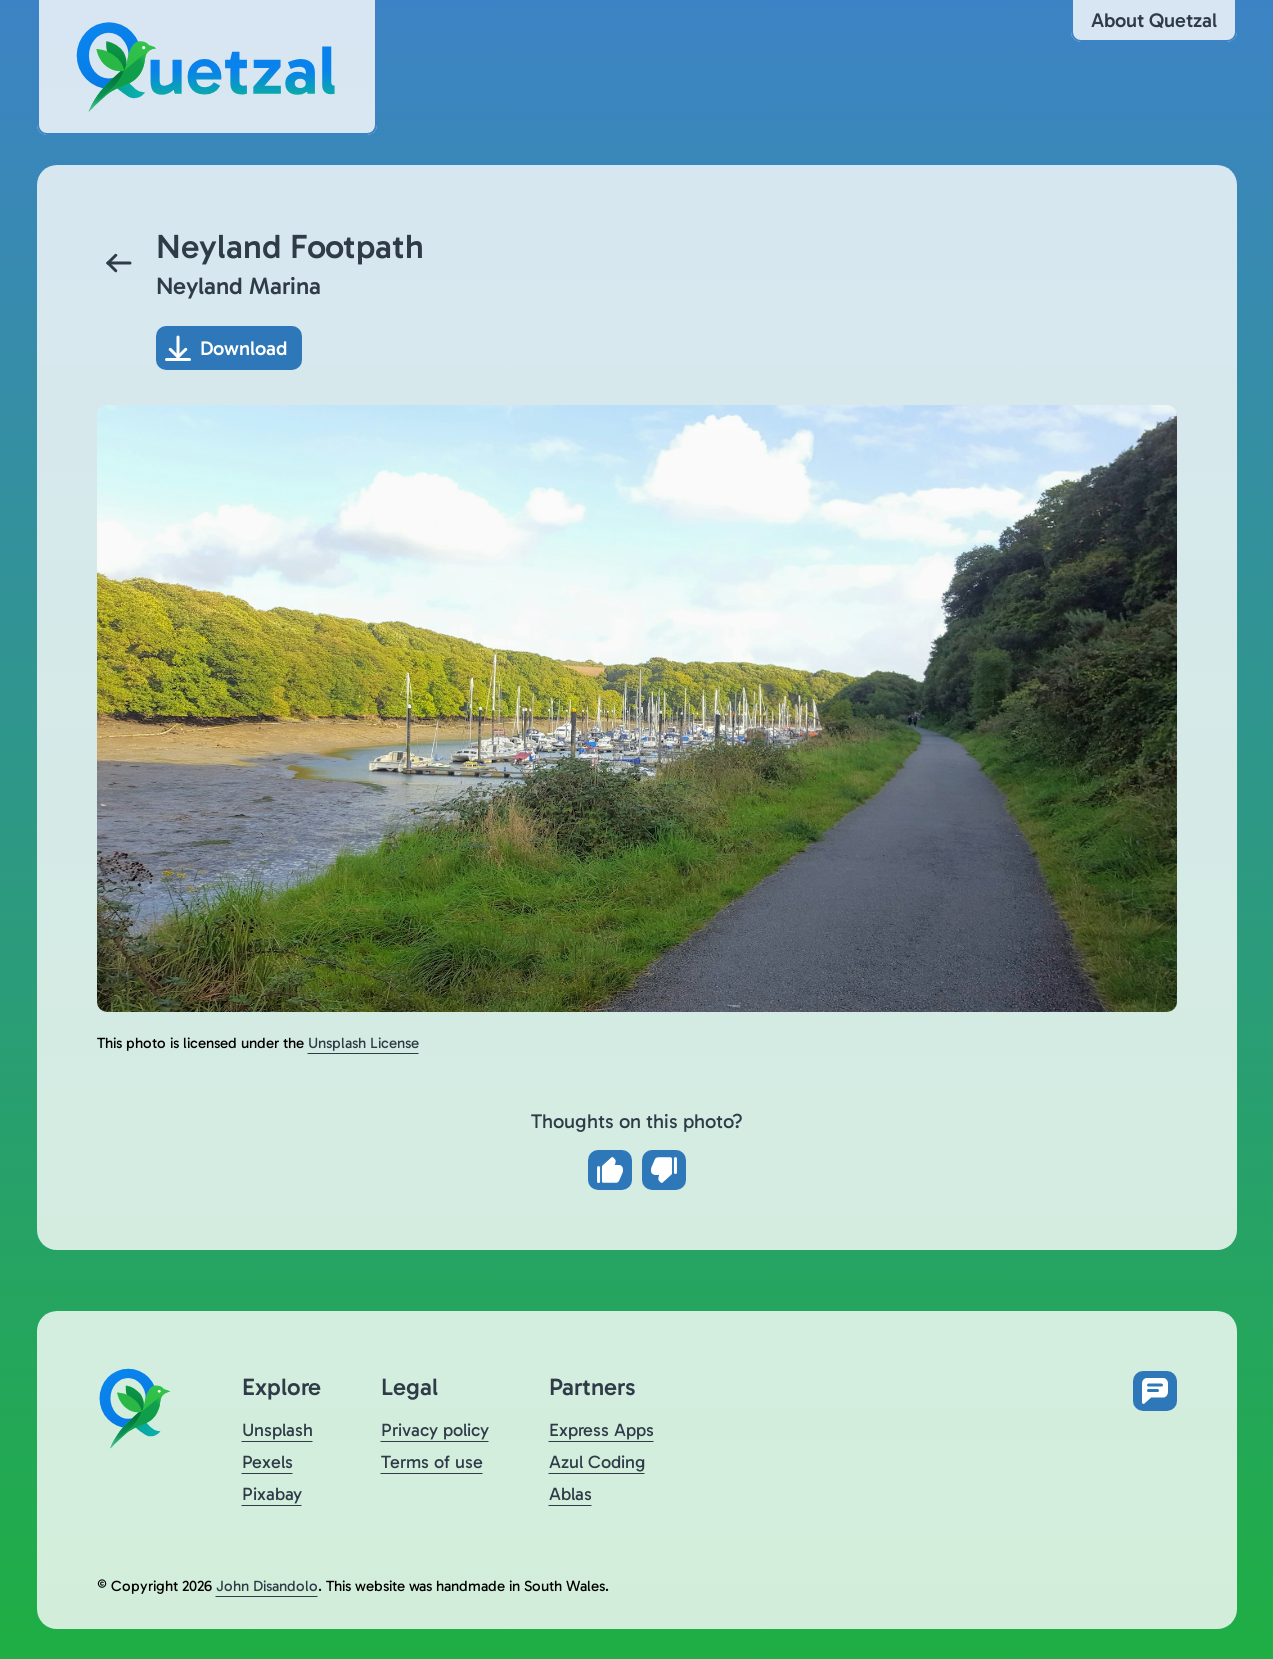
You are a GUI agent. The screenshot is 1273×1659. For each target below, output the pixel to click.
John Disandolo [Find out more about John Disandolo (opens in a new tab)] (267, 1586)
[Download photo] (229, 348)
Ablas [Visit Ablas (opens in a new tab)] (570, 1494)
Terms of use (432, 1462)
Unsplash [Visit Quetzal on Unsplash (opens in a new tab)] (277, 1430)
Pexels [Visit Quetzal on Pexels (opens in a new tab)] (267, 1462)
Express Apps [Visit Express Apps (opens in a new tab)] (601, 1430)
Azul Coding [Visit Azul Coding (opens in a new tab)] (597, 1462)
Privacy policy (435, 1430)
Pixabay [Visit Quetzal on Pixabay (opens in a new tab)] (272, 1494)
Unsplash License (363, 1043)
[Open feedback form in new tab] (1155, 1391)
